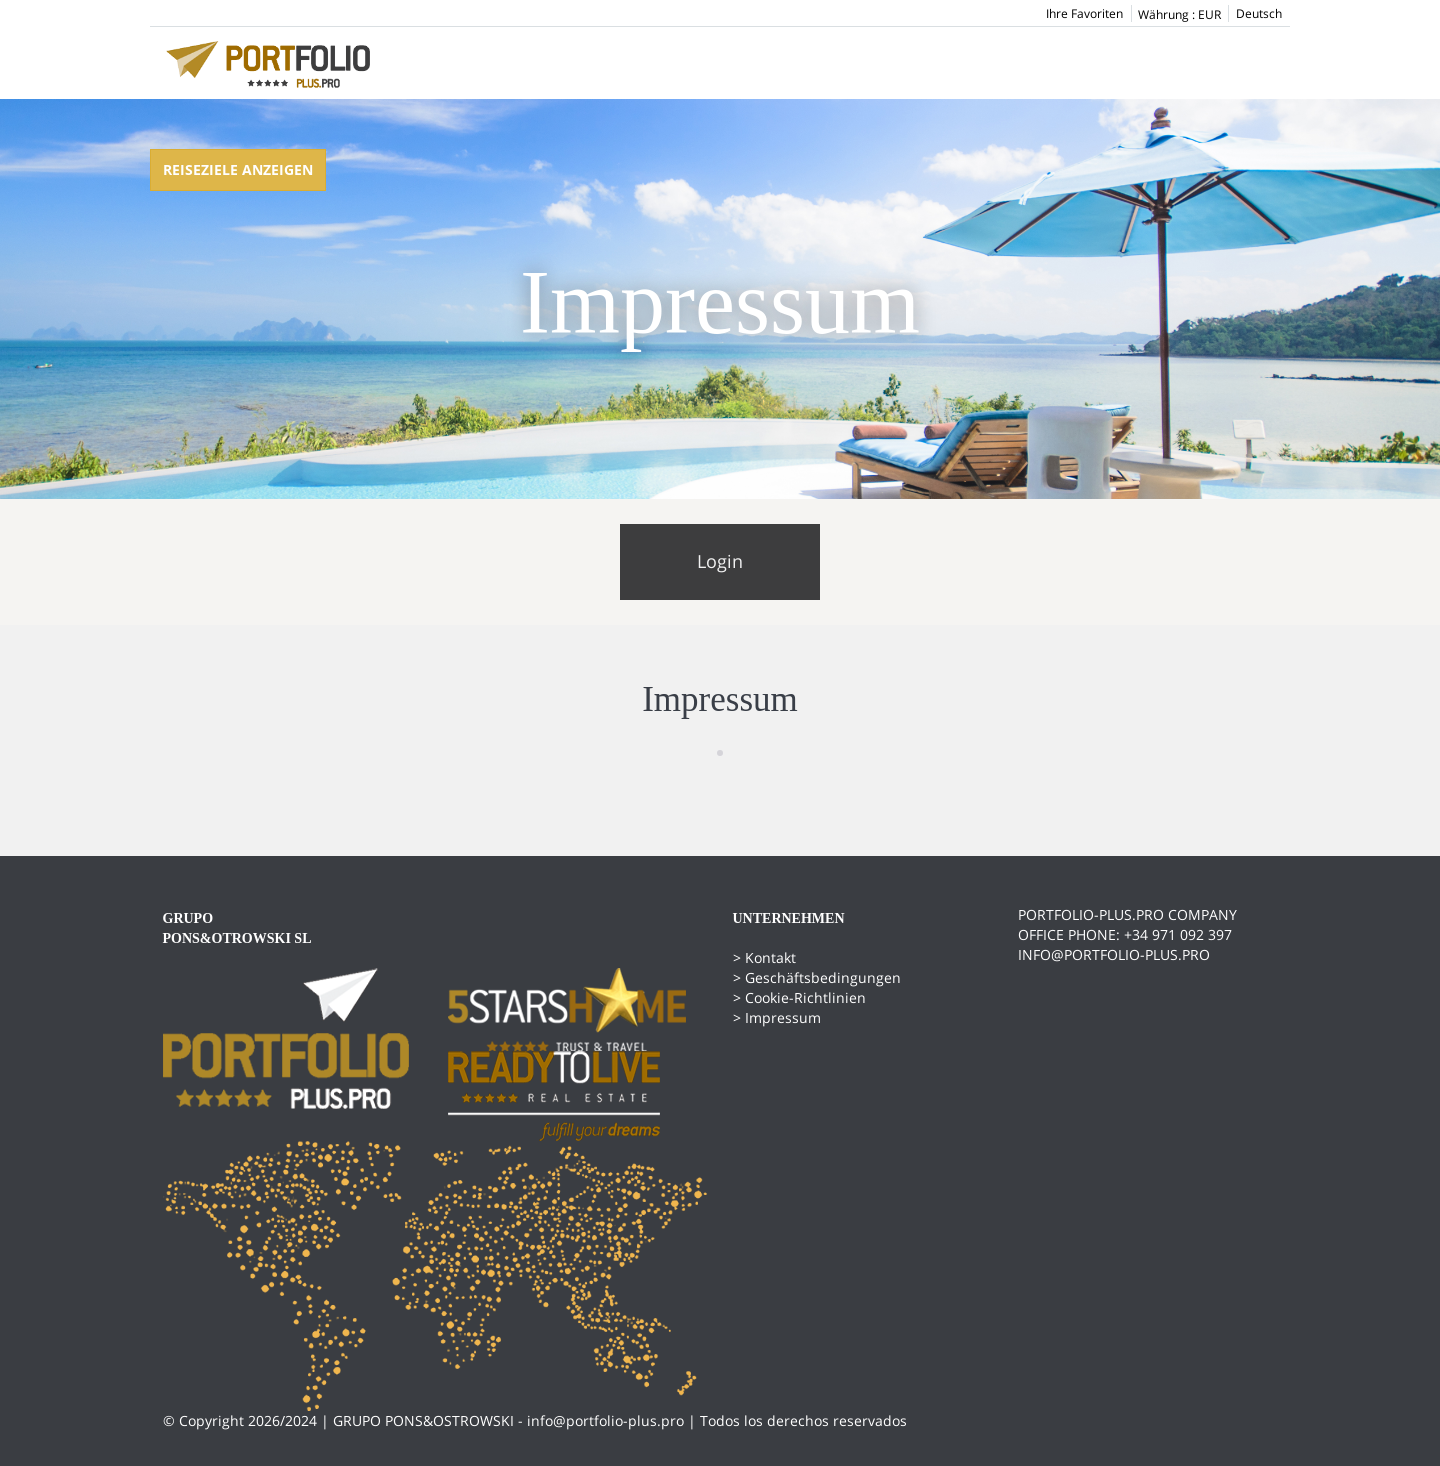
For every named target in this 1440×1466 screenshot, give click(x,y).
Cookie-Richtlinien (805, 997)
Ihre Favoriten (1084, 13)
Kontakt (770, 957)
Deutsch (1259, 13)
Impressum (783, 1017)
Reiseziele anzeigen (238, 169)
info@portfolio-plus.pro (605, 1420)
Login (720, 561)
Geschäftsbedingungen (823, 977)
